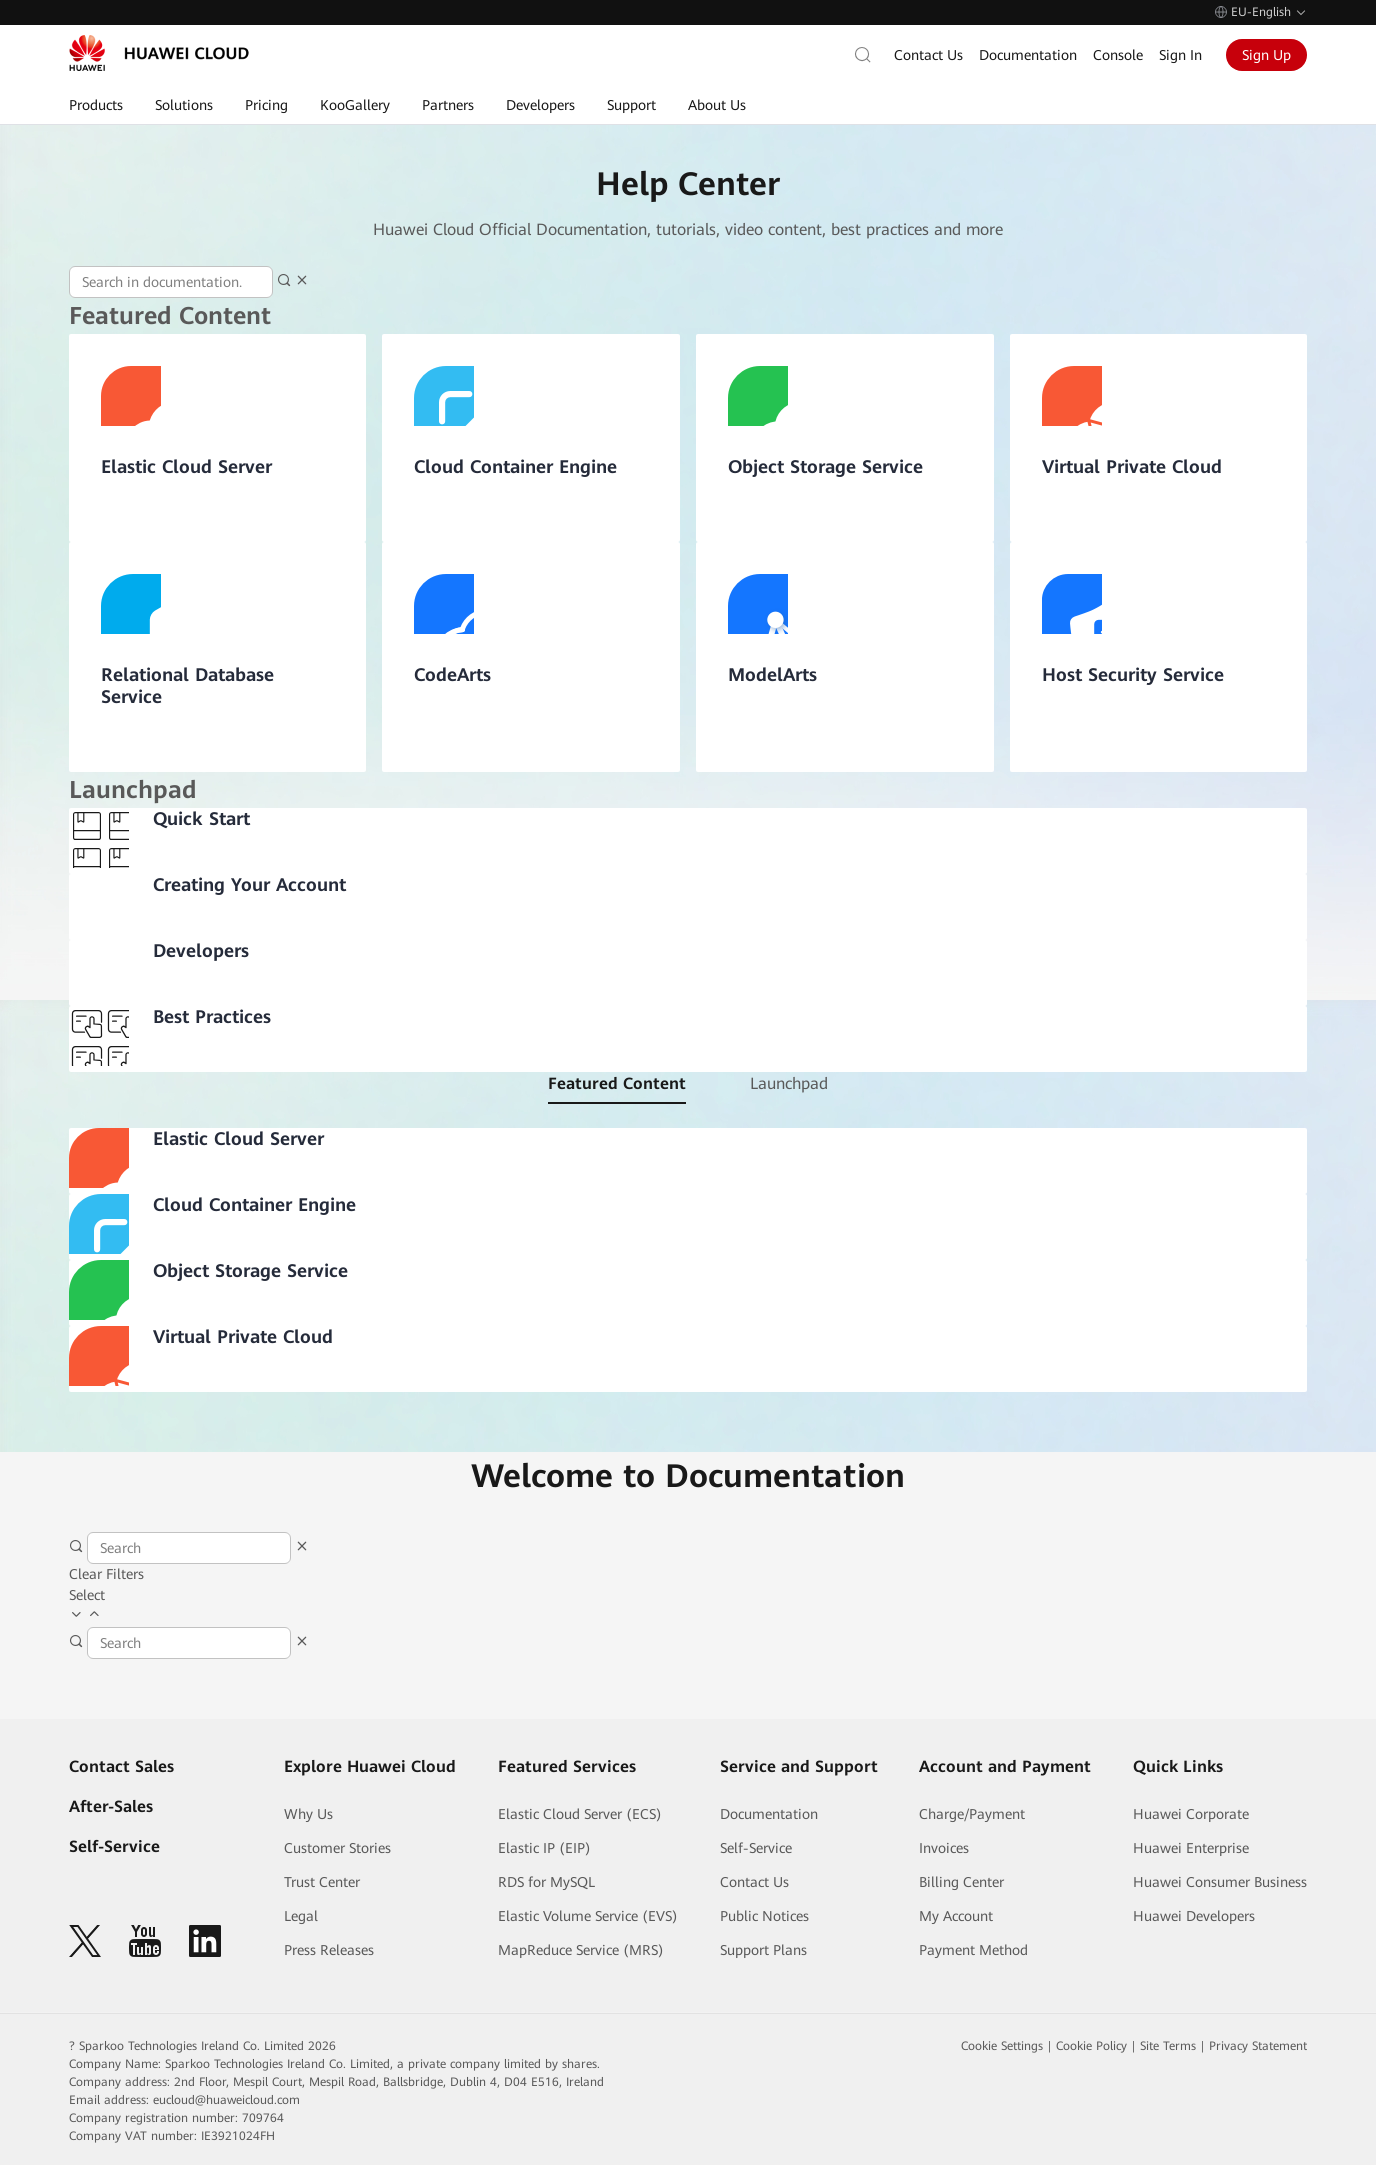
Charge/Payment (972, 1814)
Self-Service (114, 1846)
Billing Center (961, 1882)
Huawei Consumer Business (1220, 1882)
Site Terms (1168, 2046)
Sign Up (1266, 55)
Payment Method (973, 1950)
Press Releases (329, 1950)
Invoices (944, 1848)
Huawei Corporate (1191, 1814)
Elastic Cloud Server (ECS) (580, 1814)
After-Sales (111, 1806)
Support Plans (763, 1950)
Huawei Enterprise (1191, 1848)
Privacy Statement (1258, 2046)
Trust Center (322, 1882)
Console (1118, 55)
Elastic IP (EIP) (544, 1848)
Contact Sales (121, 1766)
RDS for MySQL (546, 1882)
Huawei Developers (1194, 1916)
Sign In (1180, 55)
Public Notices (764, 1916)
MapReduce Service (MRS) (581, 1950)
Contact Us (928, 55)
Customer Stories (337, 1848)
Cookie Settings (1002, 2046)
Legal (301, 1916)
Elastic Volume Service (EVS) (588, 1916)
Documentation (1028, 55)
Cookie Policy (1091, 2046)
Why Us (308, 1814)
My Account (956, 1916)
